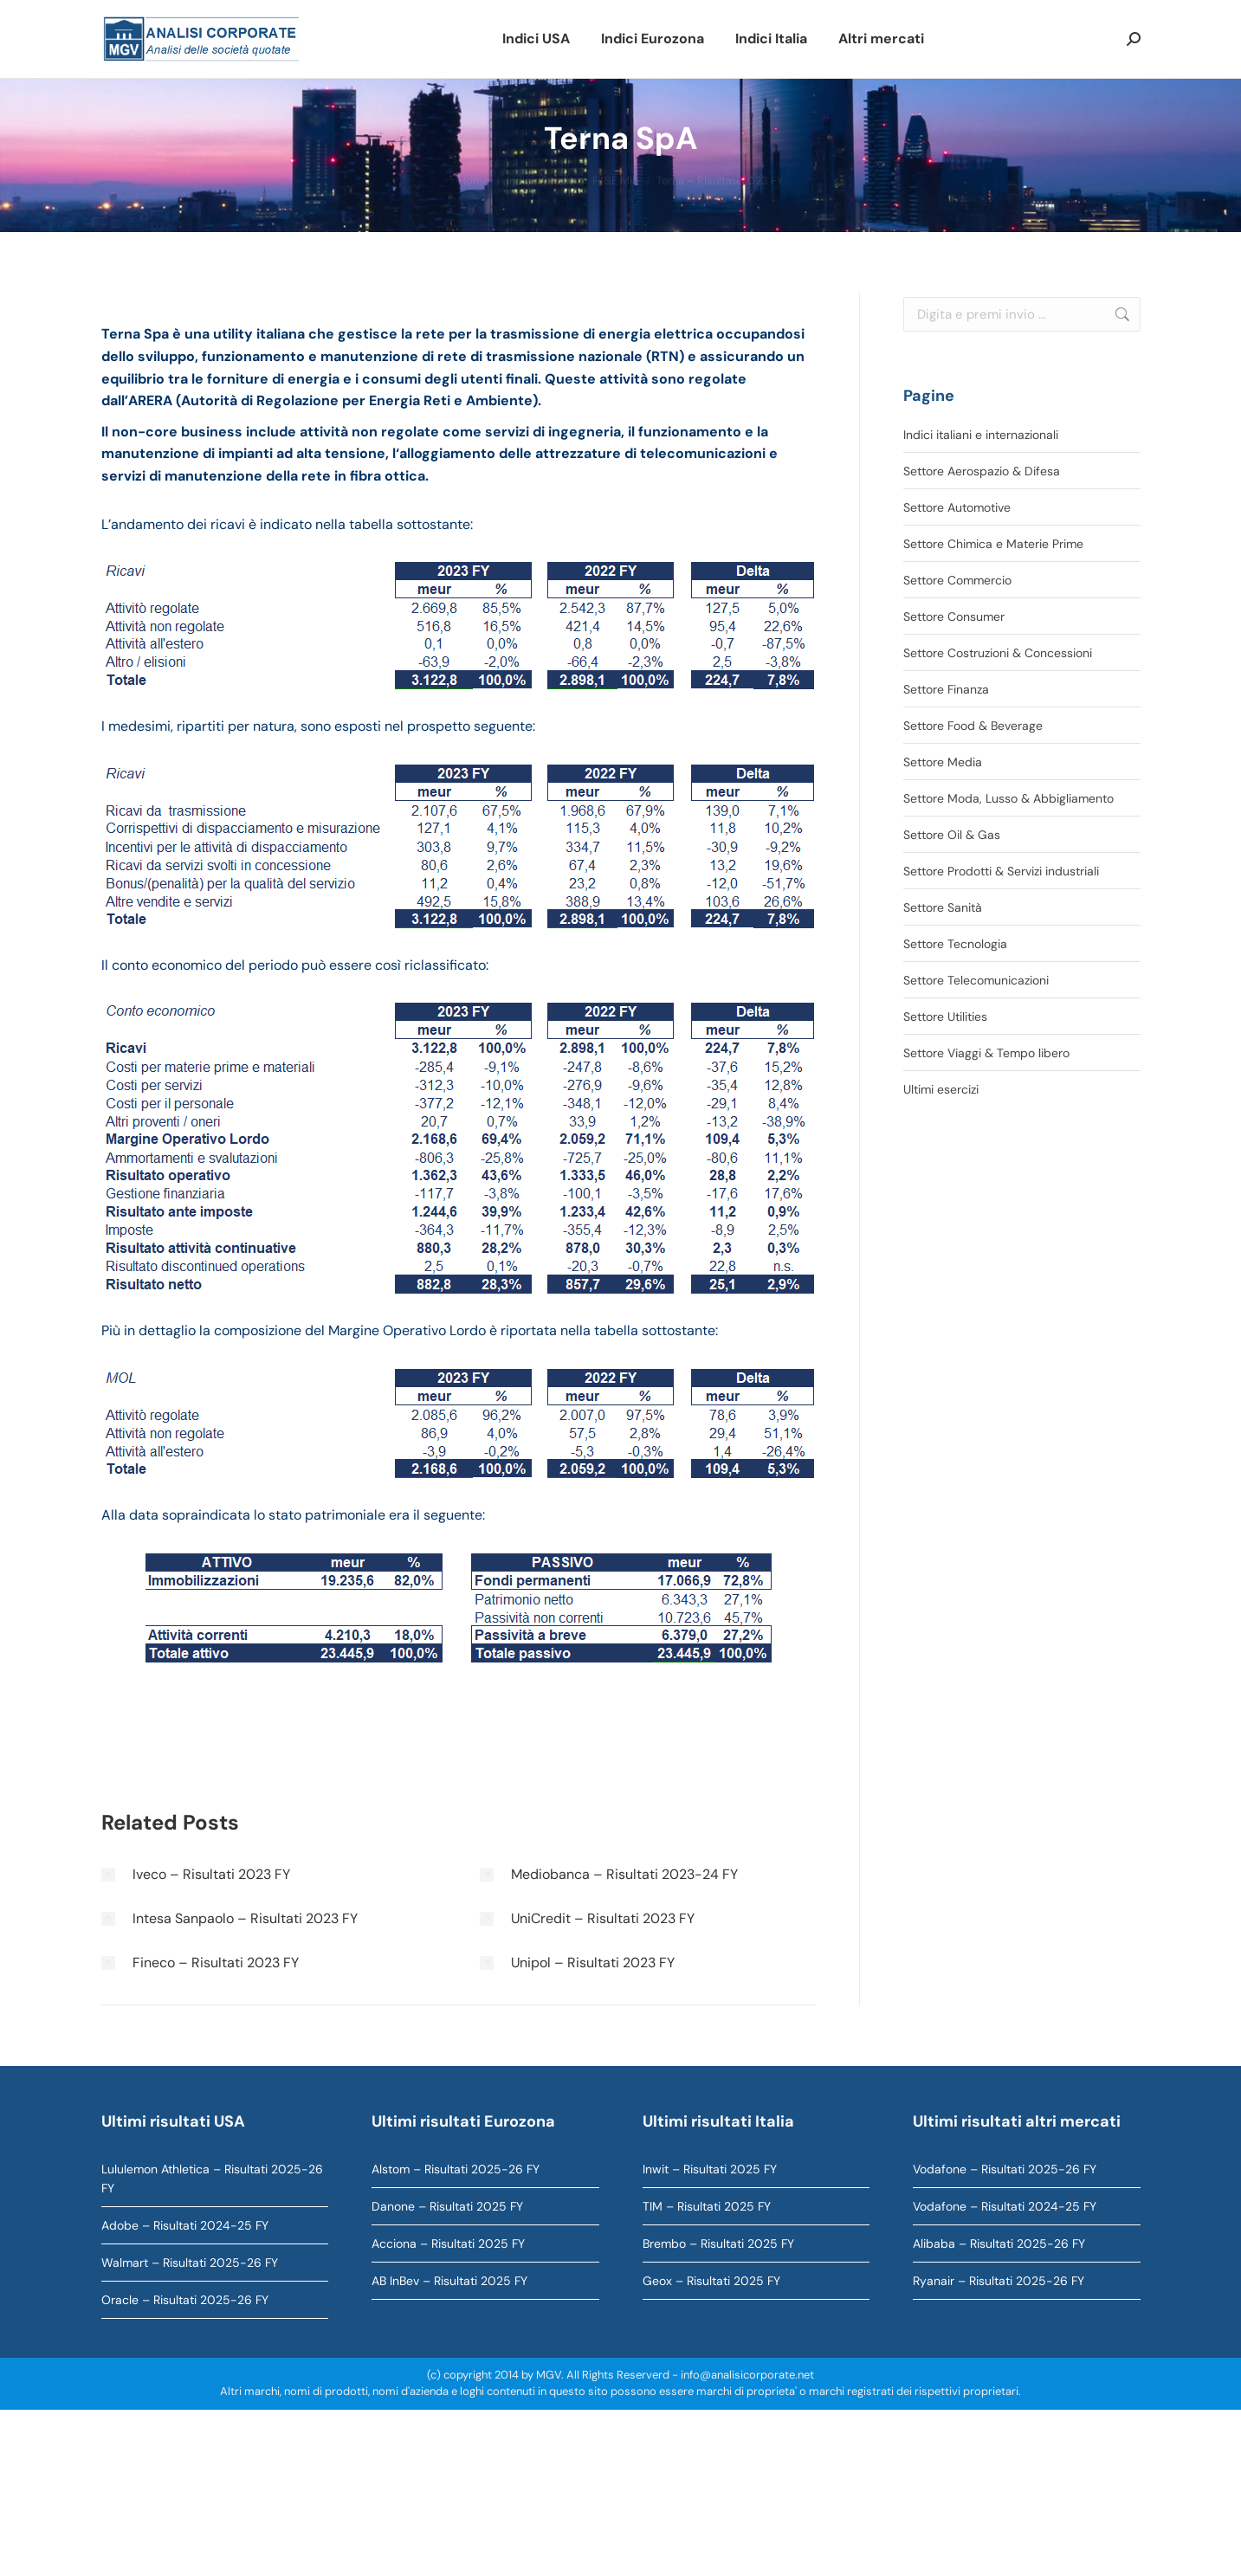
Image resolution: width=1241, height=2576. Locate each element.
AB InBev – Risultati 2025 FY (449, 2281)
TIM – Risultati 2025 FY (707, 2206)
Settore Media (942, 762)
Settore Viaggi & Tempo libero (986, 1053)
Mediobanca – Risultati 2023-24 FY (624, 1874)
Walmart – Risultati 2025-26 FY (189, 2262)
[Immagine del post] (108, 1875)
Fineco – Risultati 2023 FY (216, 1962)
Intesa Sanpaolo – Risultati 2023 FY (245, 1918)
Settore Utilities (945, 1016)
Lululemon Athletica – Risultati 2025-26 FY (212, 2178)
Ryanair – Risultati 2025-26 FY (998, 2281)
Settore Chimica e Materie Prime (993, 544)
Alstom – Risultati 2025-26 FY (456, 2169)
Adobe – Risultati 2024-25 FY (184, 2225)
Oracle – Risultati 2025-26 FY (184, 2300)
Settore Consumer (954, 616)
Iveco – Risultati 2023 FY (211, 1874)
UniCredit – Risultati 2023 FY (603, 1918)
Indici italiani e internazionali (980, 434)
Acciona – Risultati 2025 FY (448, 2243)
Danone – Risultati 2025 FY (447, 2206)
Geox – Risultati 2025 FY (711, 2281)
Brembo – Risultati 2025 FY (718, 2243)
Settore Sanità (942, 907)
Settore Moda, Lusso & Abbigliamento (1008, 798)
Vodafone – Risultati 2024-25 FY (1004, 2206)
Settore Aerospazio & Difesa (981, 471)
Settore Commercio (957, 580)
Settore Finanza (946, 689)
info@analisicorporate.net (747, 2374)
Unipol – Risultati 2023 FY (593, 1962)
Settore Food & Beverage (973, 725)
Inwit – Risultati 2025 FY (710, 2169)
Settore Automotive (957, 507)
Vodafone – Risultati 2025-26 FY (1004, 2169)
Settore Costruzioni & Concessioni (997, 653)
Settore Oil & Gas (951, 835)
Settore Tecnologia (955, 944)
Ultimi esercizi (941, 1089)
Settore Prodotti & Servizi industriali (1001, 871)
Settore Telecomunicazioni (976, 980)
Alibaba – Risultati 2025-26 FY (999, 2243)
